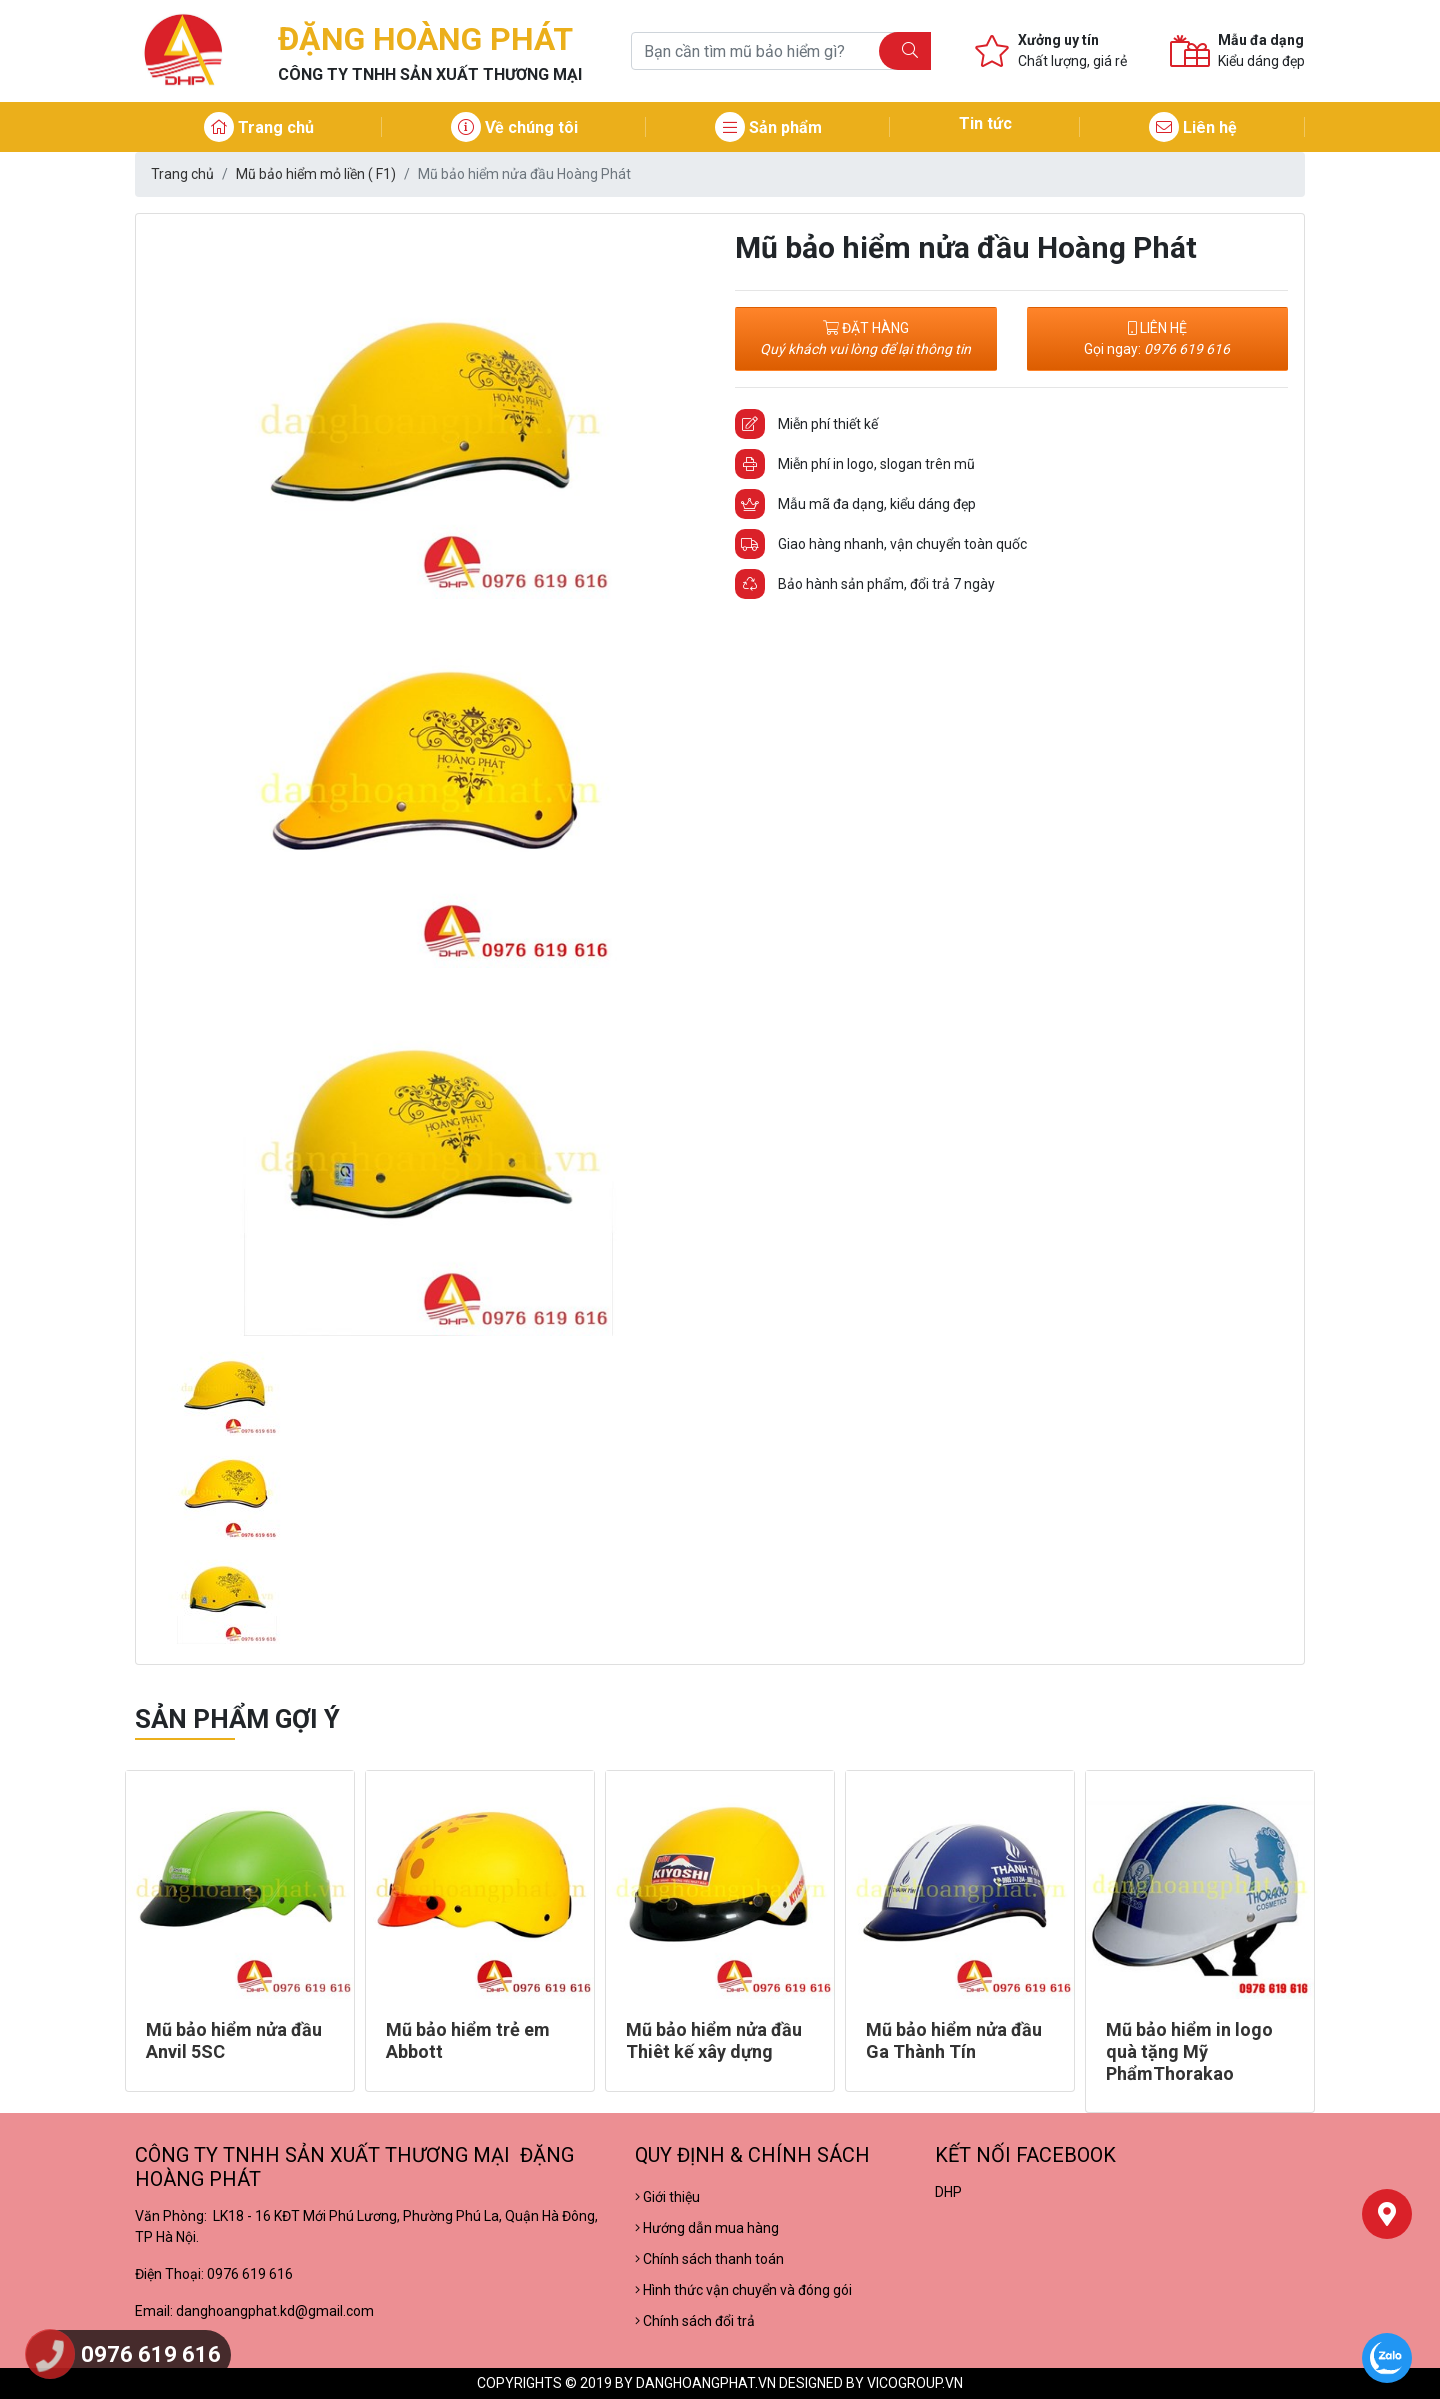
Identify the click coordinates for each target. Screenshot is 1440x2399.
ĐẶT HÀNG (865, 338)
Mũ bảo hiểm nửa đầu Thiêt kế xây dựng (714, 2040)
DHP (948, 2192)
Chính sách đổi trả (695, 2321)
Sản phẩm (768, 127)
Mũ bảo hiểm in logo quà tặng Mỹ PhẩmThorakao (1189, 2051)
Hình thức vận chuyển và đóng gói (743, 2290)
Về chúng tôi (514, 127)
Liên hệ (1193, 127)
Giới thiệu (667, 2197)
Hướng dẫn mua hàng (707, 2228)
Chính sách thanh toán (709, 2259)
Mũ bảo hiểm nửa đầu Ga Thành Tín (954, 2040)
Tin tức (985, 123)
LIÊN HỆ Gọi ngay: (1157, 338)
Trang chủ (259, 127)
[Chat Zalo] (1387, 2358)
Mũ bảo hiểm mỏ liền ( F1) (316, 174)
